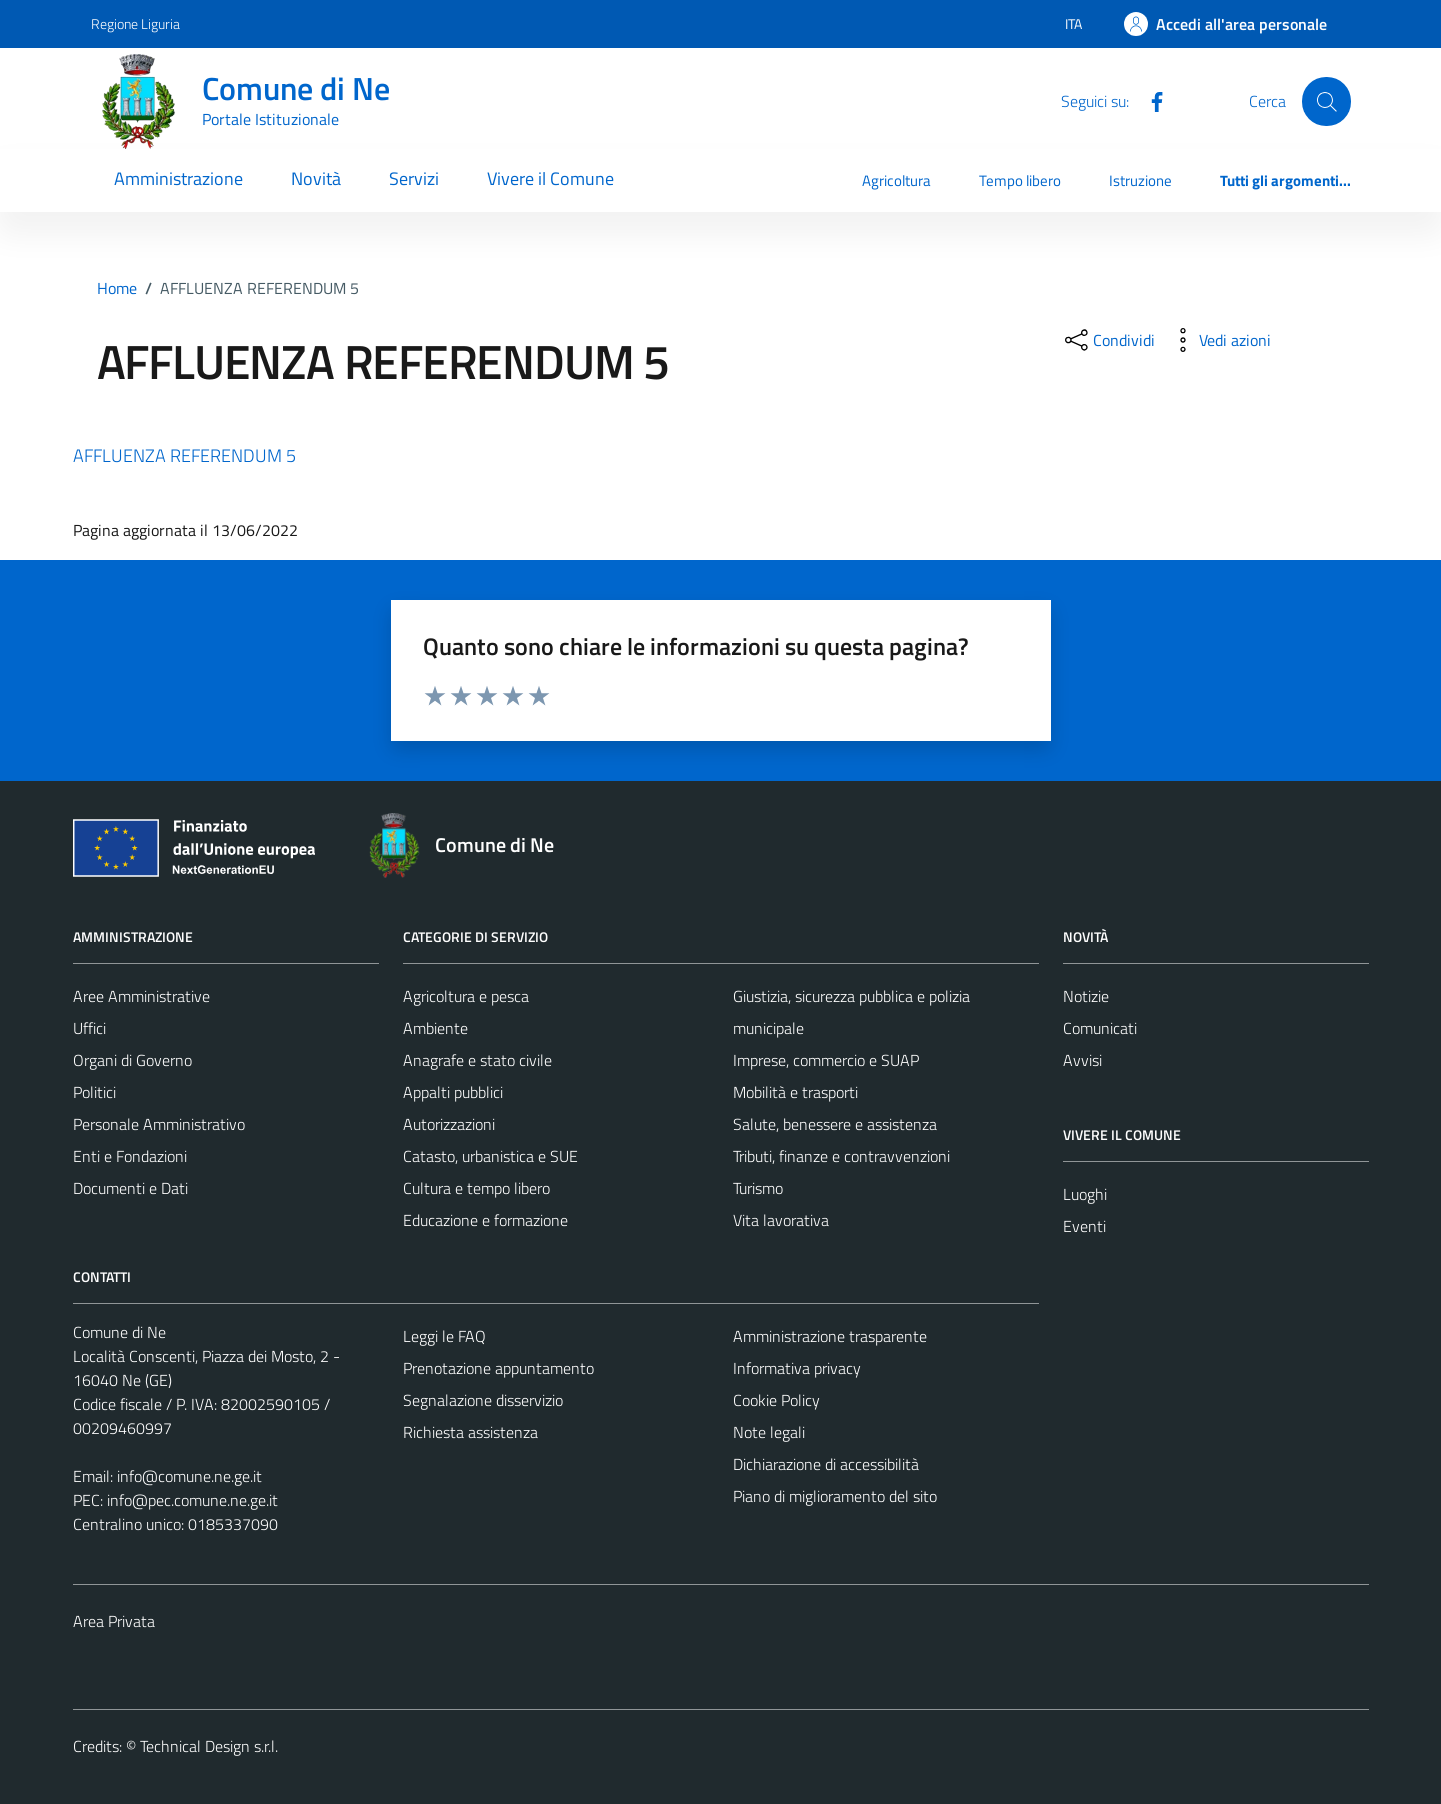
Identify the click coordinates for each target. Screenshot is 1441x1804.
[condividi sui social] (1108, 340)
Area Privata (114, 1621)
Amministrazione (178, 178)
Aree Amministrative (141, 996)
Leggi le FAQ (444, 1336)
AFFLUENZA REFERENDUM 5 (184, 455)
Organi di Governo (132, 1060)
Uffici (89, 1028)
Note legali (769, 1432)
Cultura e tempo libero (476, 1188)
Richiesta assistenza (470, 1432)
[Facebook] (1149, 100)
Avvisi (1082, 1060)
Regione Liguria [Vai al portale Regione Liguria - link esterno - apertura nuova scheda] (135, 23)
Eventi (1084, 1226)
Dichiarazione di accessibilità (826, 1464)
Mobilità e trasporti (795, 1092)
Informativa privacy (797, 1368)
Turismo (758, 1188)
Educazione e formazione (485, 1220)
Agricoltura (896, 180)
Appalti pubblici (453, 1092)
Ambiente (435, 1028)
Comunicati (1100, 1028)
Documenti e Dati (130, 1188)
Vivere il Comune (550, 178)
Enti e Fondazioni (130, 1156)
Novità (316, 178)
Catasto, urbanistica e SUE (490, 1156)
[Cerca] (1326, 101)
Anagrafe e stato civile (477, 1060)
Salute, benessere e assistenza (835, 1124)
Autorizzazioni (449, 1124)
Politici (94, 1092)
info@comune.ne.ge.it (189, 1476)
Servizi (414, 178)
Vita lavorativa (781, 1220)
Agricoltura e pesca (466, 996)
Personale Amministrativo (159, 1124)
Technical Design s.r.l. (209, 1746)
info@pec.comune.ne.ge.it (192, 1500)
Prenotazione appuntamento (498, 1368)
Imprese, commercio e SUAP (826, 1060)
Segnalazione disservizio (483, 1400)
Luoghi (1085, 1194)
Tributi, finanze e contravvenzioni (841, 1156)
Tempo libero (1020, 180)
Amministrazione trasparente (830, 1336)
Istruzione (1140, 180)
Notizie (1086, 996)
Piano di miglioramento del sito (835, 1496)
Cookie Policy (776, 1400)
